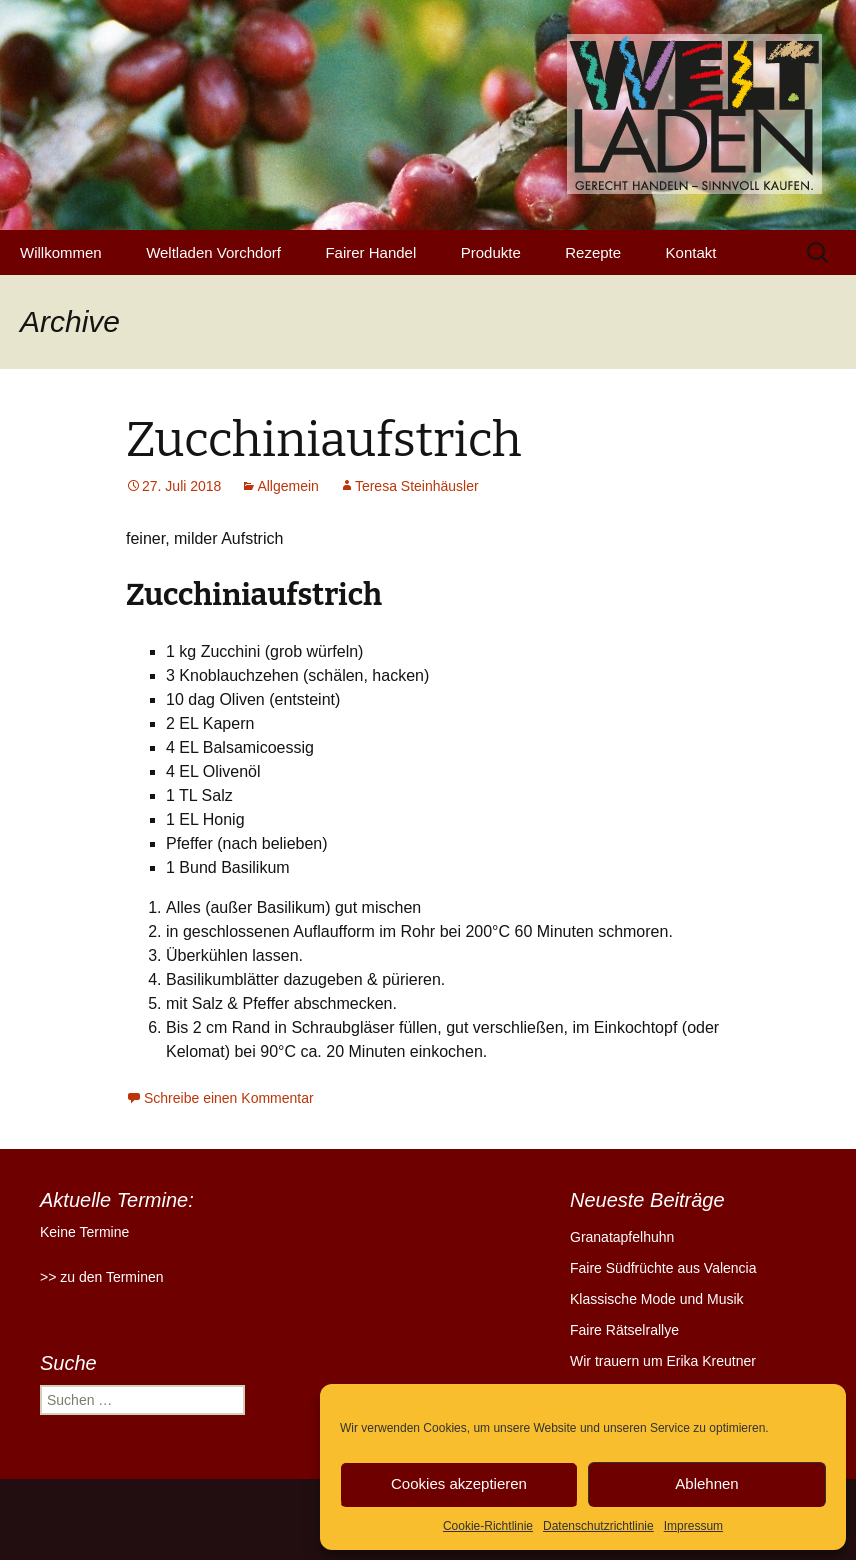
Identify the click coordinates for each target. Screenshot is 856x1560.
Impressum (693, 1526)
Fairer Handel (370, 252)
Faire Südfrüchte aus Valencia (663, 1268)
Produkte (491, 252)
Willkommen (61, 252)
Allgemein (287, 486)
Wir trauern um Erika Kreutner (663, 1361)
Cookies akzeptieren (459, 1483)
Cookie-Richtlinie (488, 1526)
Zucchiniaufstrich (324, 440)
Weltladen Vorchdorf (213, 252)
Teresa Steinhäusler (417, 486)
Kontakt (691, 252)
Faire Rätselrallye (624, 1330)
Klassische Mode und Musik (657, 1299)
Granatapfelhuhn (622, 1237)
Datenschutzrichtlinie (598, 1526)
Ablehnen (706, 1483)
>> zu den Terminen (102, 1277)
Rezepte (593, 252)
